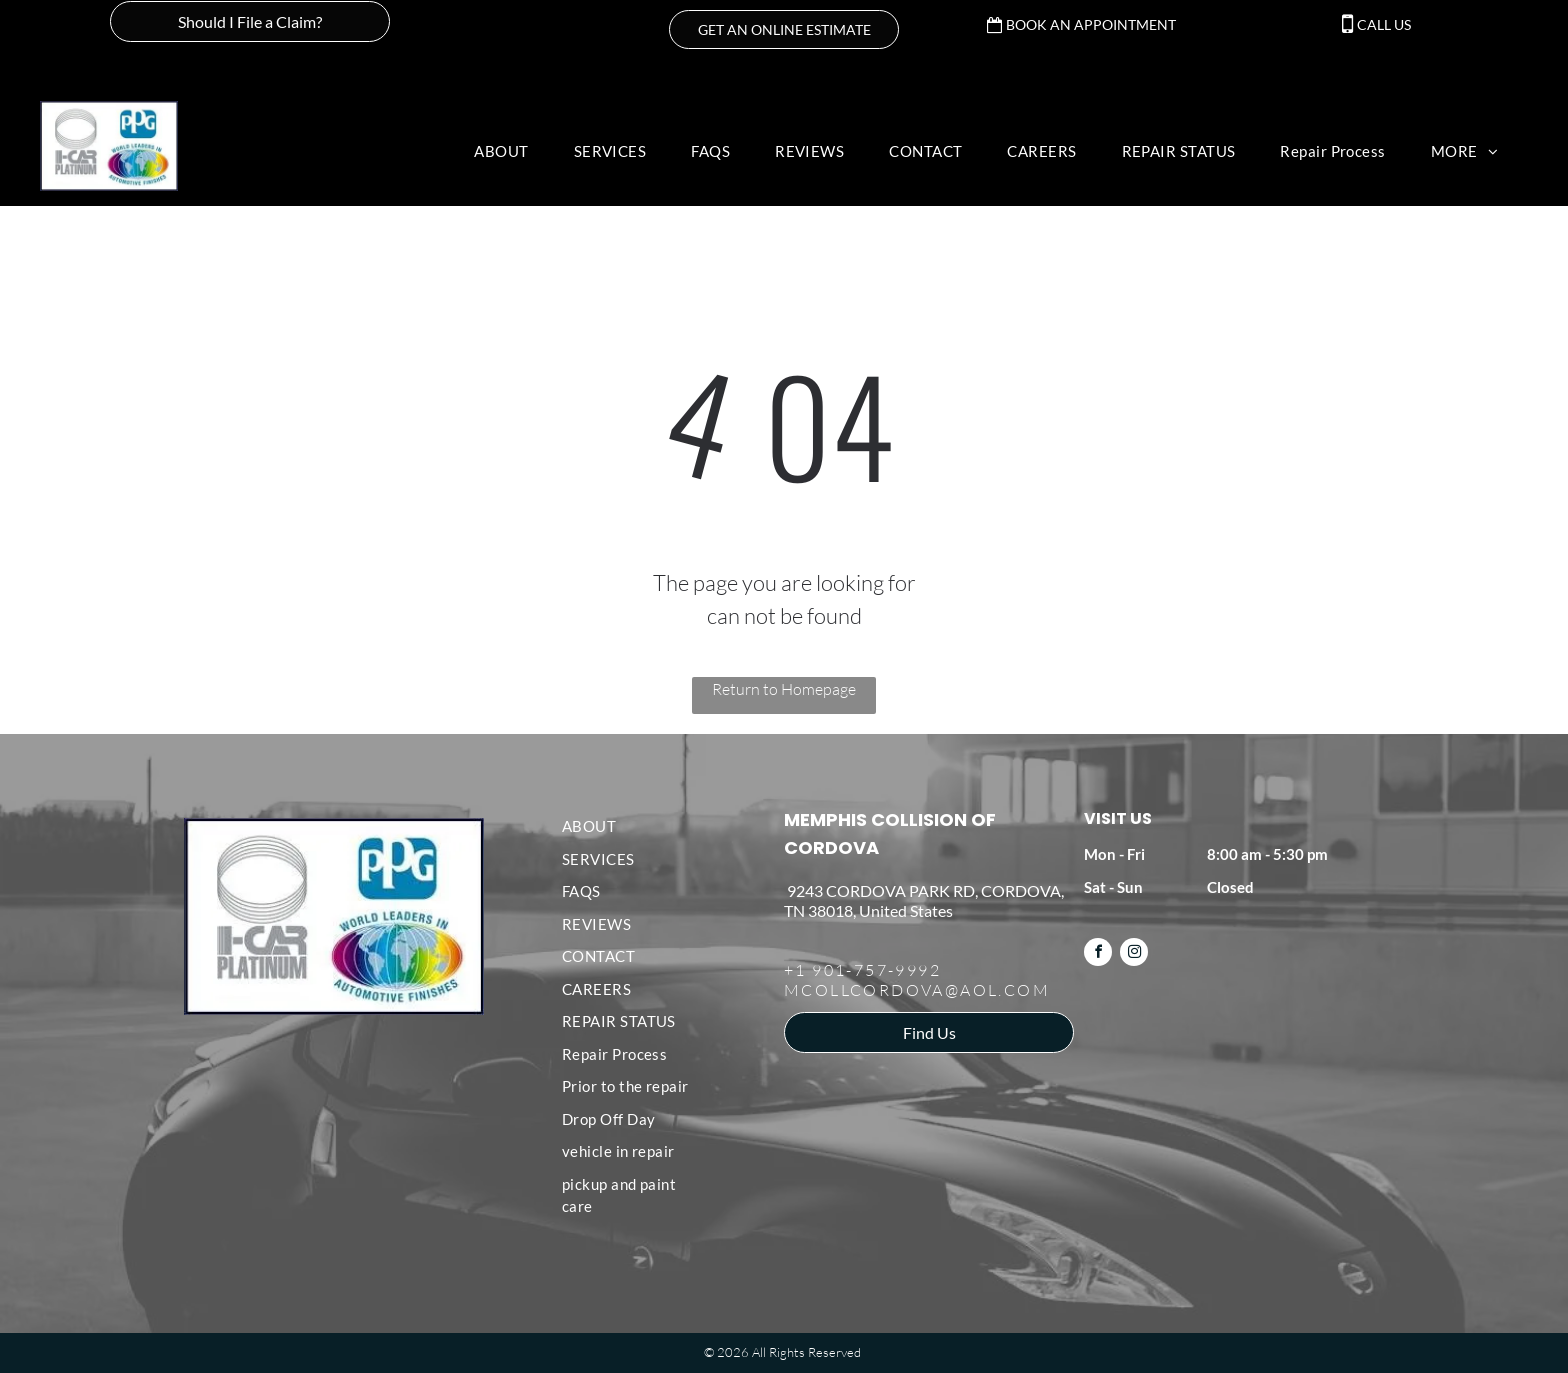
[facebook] (1098, 954)
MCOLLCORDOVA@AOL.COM (917, 990)
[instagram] (1134, 954)
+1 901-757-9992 (862, 970)
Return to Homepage (784, 689)
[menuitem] (508, 151)
